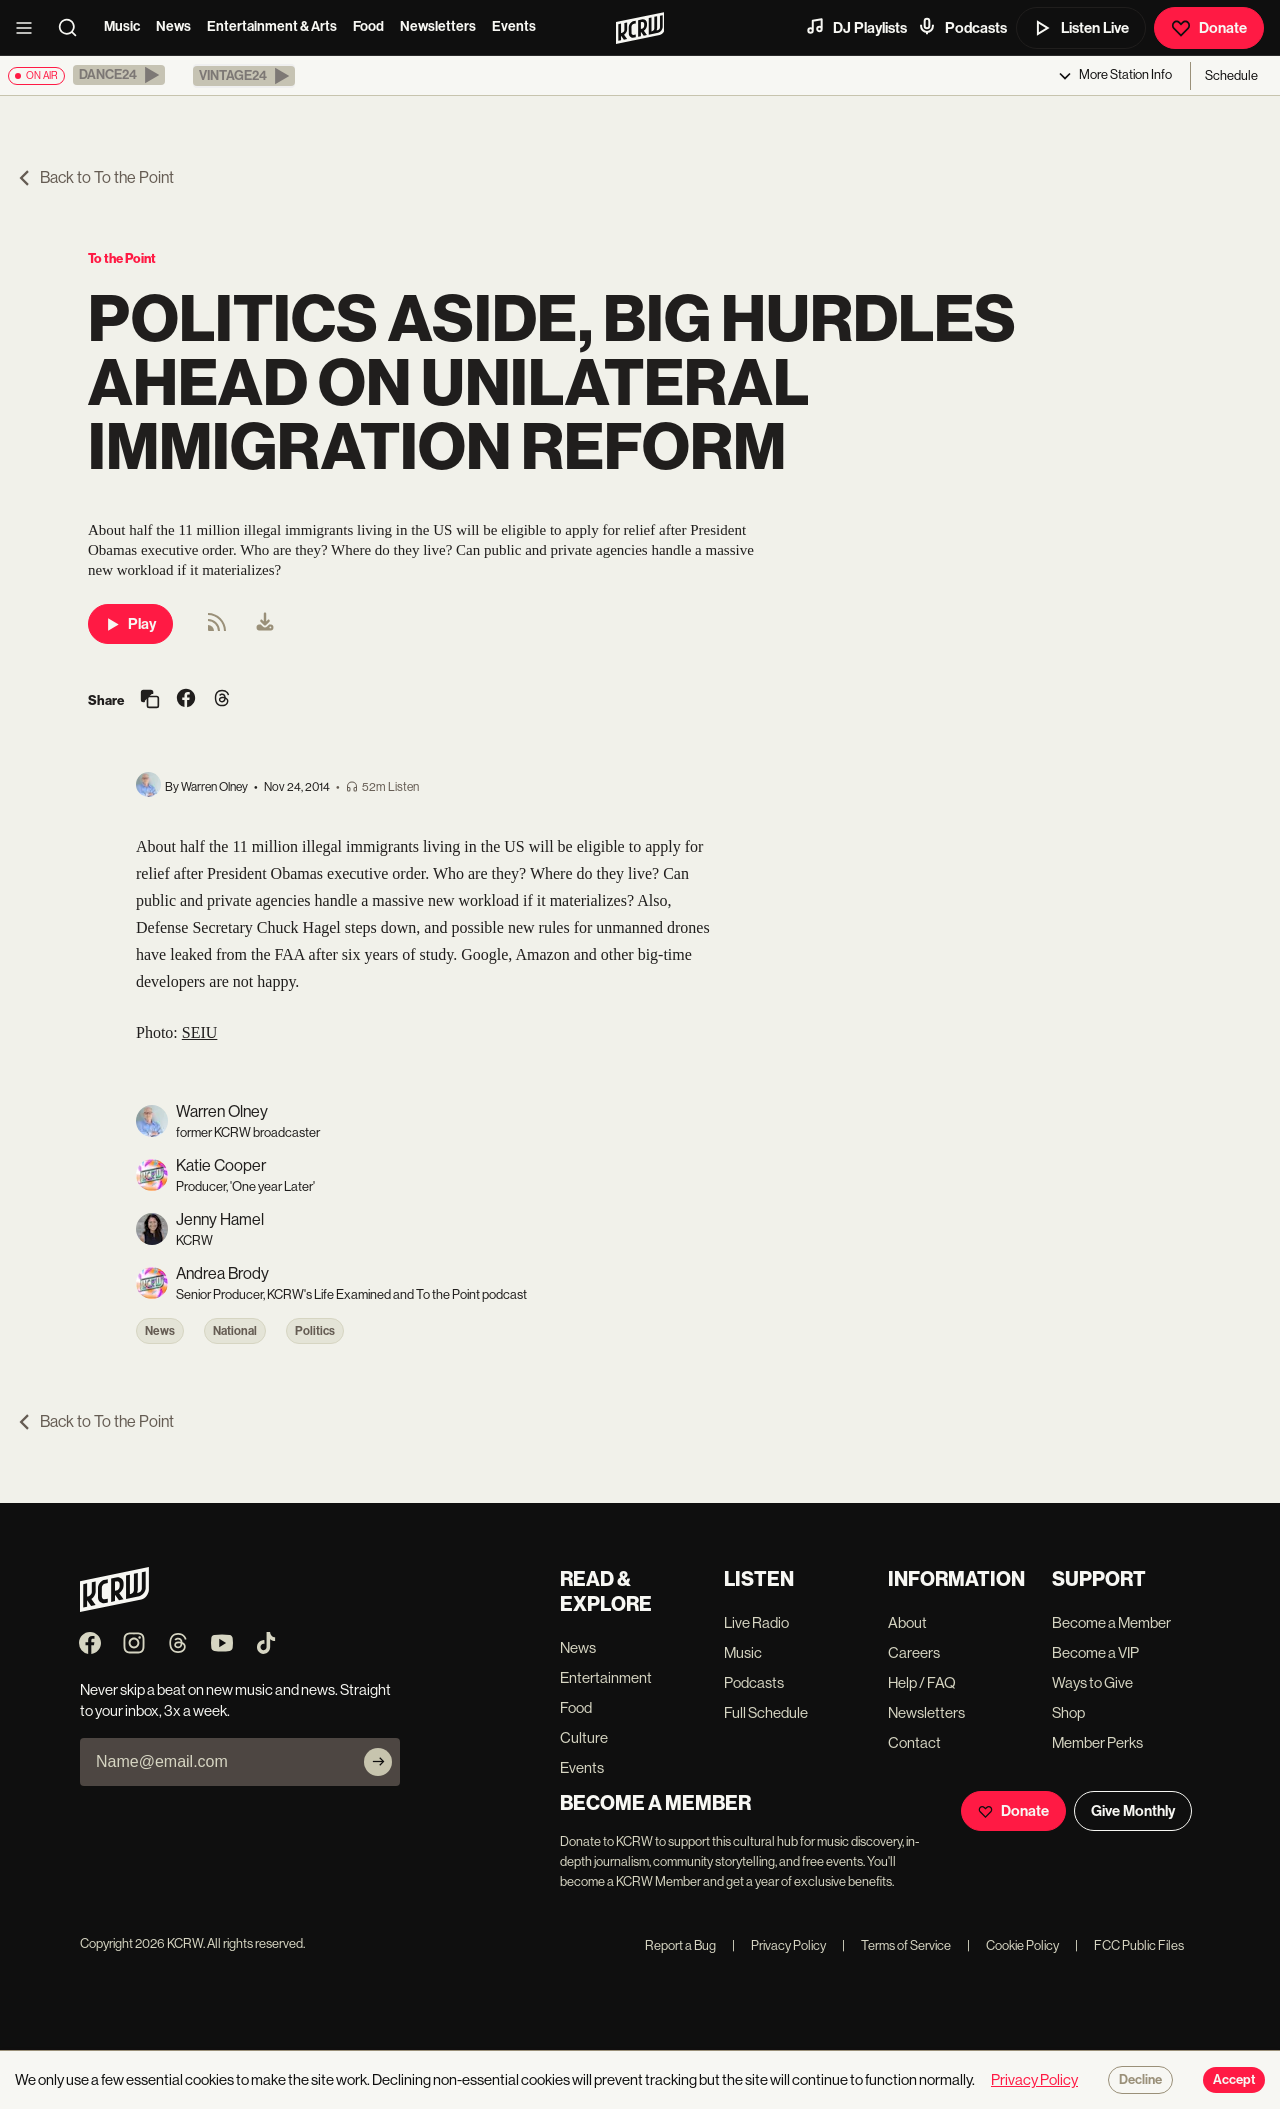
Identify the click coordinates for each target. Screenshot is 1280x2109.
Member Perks (1097, 1742)
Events (514, 26)
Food (368, 26)
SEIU (200, 1032)
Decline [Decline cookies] (1140, 2080)
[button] (119, 75)
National (235, 1331)
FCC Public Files (1129, 1945)
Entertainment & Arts (272, 26)
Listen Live (1081, 28)
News (173, 26)
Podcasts (962, 27)
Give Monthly (1133, 1811)
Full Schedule (766, 1712)
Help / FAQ (922, 1682)
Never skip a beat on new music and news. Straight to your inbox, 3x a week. (235, 1700)
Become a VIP (1095, 1652)
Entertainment (606, 1677)
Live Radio (756, 1622)
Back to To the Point (95, 177)
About (907, 1622)
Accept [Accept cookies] (1234, 2080)
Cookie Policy (1013, 1945)
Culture (584, 1737)
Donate (1209, 28)
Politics (315, 1331)
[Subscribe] (378, 1762)
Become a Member (1111, 1622)
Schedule (1231, 75)
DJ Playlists (856, 27)
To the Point (122, 258)
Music (122, 26)
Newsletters (438, 26)
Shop (1068, 1712)
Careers (914, 1652)
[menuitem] (265, 624)
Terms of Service (896, 1945)
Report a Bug (680, 1945)
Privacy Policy (779, 1945)
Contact (914, 1742)
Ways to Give (1092, 1682)
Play (130, 624)
